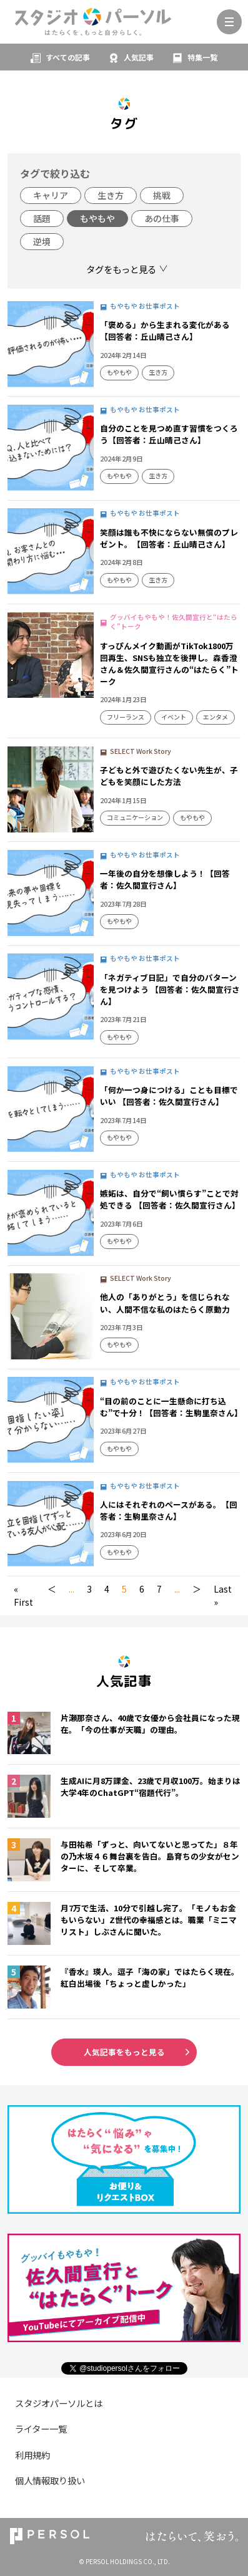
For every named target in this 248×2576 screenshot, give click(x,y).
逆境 (42, 241)
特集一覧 (202, 57)
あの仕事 (161, 218)
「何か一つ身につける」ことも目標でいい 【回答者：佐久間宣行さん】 (169, 1095)
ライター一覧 (41, 2428)
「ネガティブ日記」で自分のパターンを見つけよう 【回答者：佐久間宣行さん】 (170, 989)
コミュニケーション (135, 817)
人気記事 (139, 57)
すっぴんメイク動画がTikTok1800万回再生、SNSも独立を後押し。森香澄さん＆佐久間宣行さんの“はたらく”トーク (169, 663)
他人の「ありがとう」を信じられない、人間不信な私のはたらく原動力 (165, 1303)
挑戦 (162, 195)
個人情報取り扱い (50, 2480)
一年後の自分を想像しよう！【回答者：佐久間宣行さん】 (165, 879)
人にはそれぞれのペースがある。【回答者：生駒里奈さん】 (168, 1510)
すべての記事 (68, 57)
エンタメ (215, 716)
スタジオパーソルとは (58, 2403)
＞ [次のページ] (196, 1589)
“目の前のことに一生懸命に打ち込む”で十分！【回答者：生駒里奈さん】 (170, 1407)
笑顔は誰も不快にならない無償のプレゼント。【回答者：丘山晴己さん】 (169, 538)
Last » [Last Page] (223, 1595)
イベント (173, 716)
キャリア (50, 195)
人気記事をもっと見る (124, 2052)
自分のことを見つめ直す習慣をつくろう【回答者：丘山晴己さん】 (169, 434)
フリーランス (125, 716)
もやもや (97, 218)
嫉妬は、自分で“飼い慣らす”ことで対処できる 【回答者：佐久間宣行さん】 (170, 1199)
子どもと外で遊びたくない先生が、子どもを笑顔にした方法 (169, 776)
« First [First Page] (23, 1595)
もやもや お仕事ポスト (145, 306)
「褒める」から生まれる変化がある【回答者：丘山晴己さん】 (165, 330)
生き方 (110, 195)
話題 (42, 218)
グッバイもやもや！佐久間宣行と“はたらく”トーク (173, 622)
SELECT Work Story (140, 751)
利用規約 (32, 2454)
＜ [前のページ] (51, 1589)
